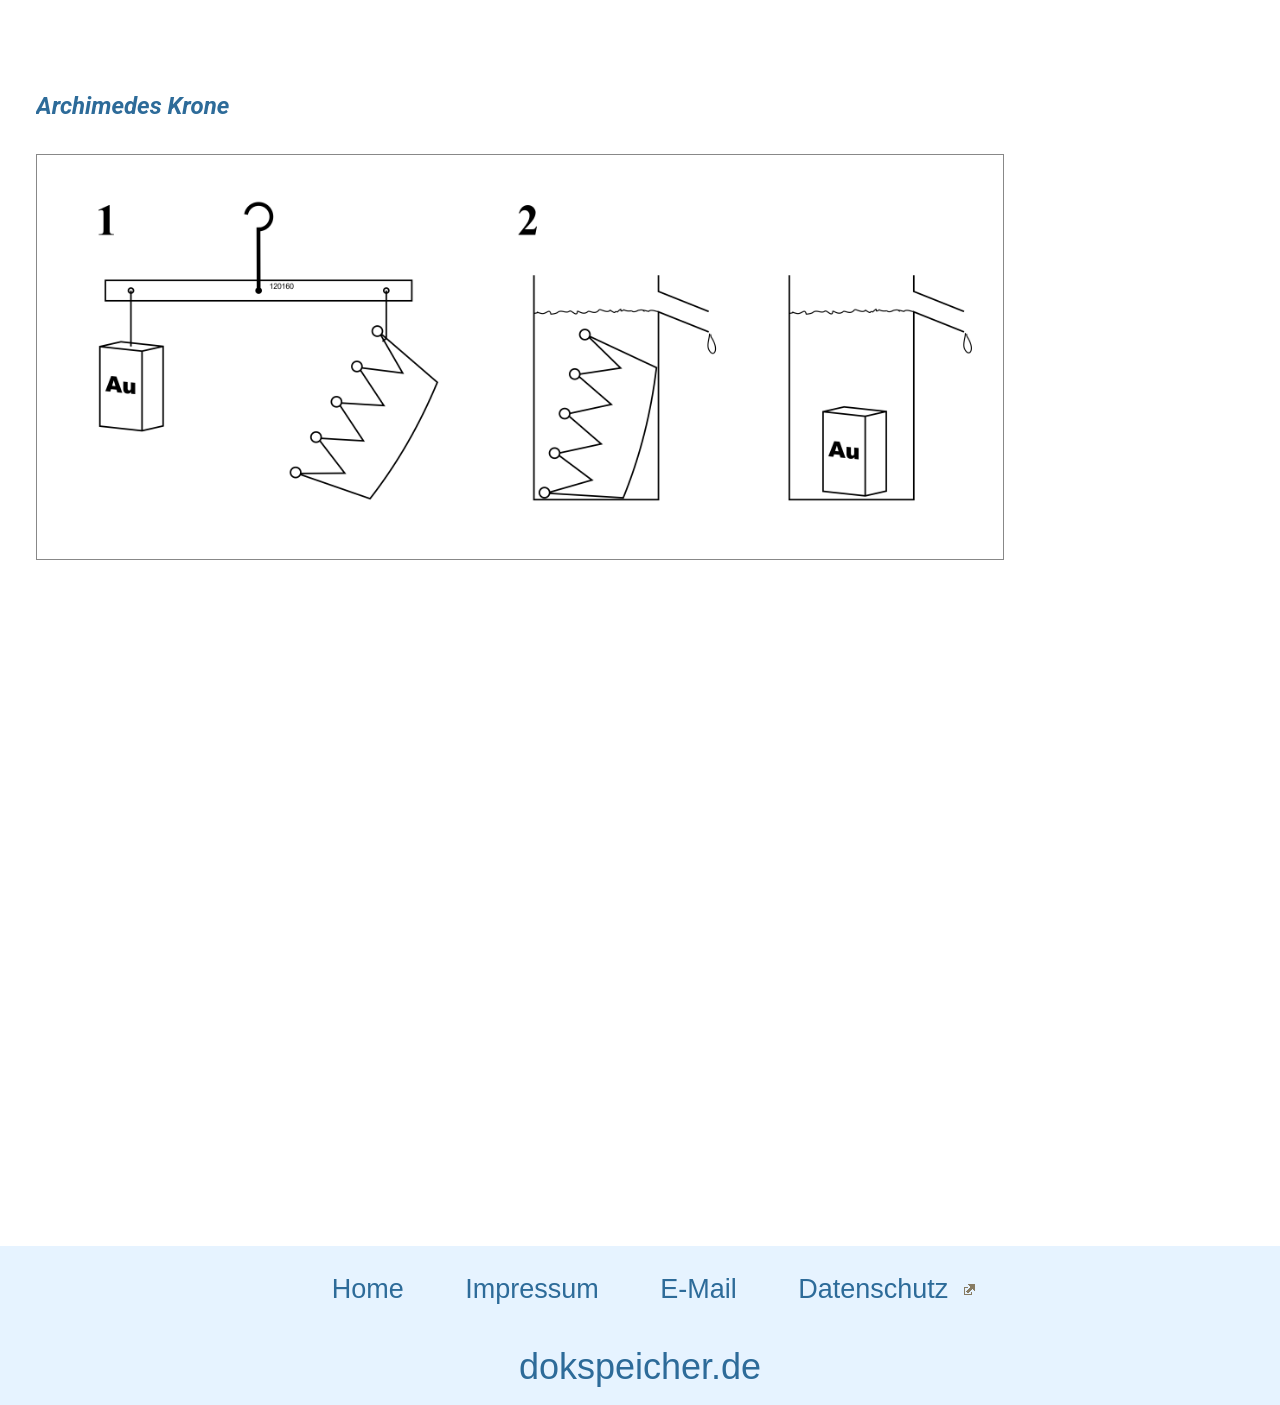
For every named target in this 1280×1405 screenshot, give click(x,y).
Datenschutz (873, 1289)
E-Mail (698, 1289)
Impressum (532, 1289)
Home (368, 1289)
